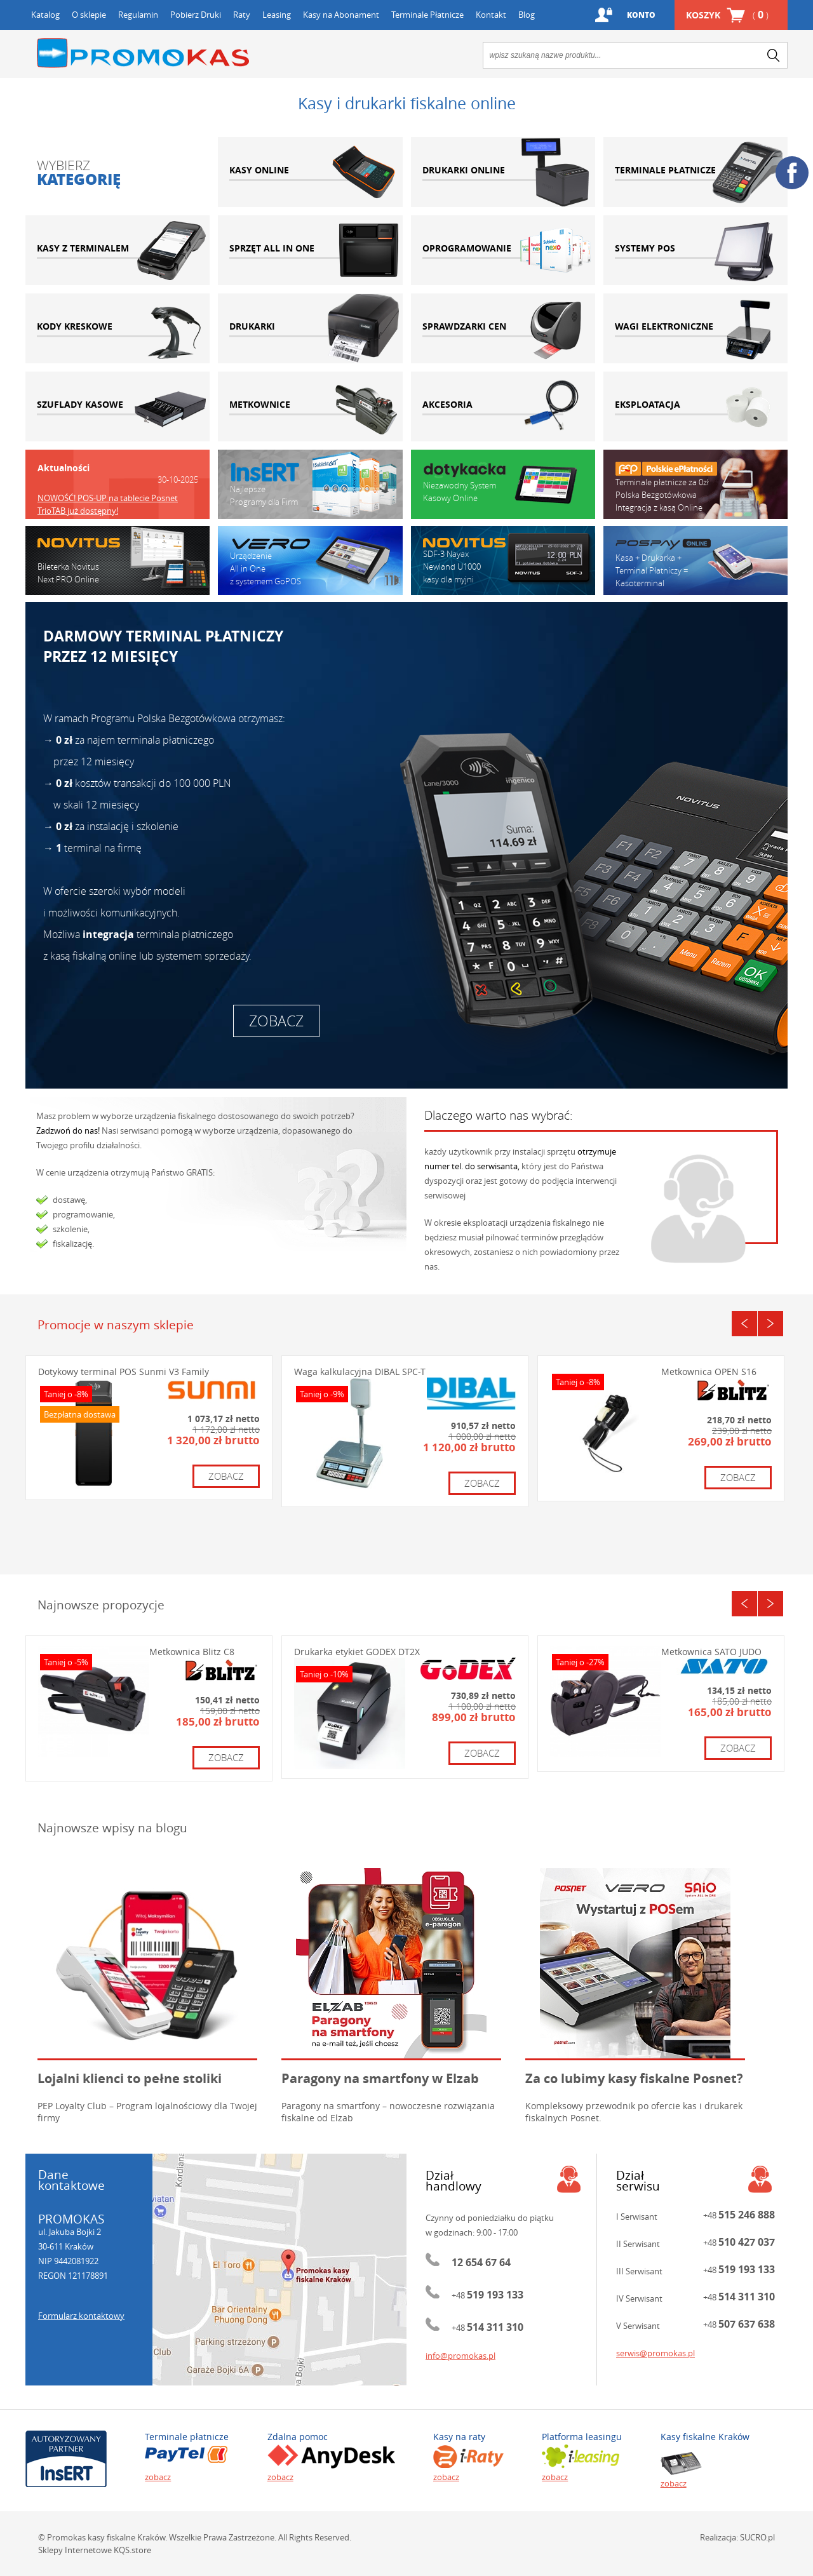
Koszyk (727, 15)
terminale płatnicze (695, 172)
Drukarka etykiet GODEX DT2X (357, 1652)
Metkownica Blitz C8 (191, 1652)
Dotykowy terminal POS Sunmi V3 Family (123, 1371)
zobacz (276, 1021)
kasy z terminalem (117, 250)
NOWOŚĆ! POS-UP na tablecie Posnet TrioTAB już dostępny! (107, 504)
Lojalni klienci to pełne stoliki (129, 2078)
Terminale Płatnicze (427, 14)
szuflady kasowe (117, 406)
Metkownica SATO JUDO (711, 1652)
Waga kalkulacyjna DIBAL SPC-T (360, 1371)
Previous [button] (744, 1323)
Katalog (45, 14)
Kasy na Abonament (341, 14)
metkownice (310, 406)
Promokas (143, 53)
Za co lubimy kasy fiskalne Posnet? (634, 2078)
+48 (487, 2295)
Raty (241, 14)
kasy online (310, 172)
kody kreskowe (117, 328)
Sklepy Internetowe (75, 2550)
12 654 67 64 (481, 2262)
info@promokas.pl (460, 2355)
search (773, 55)
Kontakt (491, 14)
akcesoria (503, 406)
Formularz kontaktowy (81, 2315)
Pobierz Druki (195, 14)
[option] (117, 495)
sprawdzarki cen (503, 328)
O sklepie (89, 14)
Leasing (276, 14)
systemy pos (695, 250)
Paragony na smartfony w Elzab (380, 2078)
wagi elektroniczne (695, 328)
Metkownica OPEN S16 (708, 1371)
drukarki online (503, 172)
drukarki (310, 328)
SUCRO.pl (757, 2537)
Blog (526, 14)
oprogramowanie (503, 250)
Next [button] (770, 1323)
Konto (641, 15)
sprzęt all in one (310, 250)
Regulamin (138, 14)
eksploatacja (695, 406)
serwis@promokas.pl (655, 2353)
